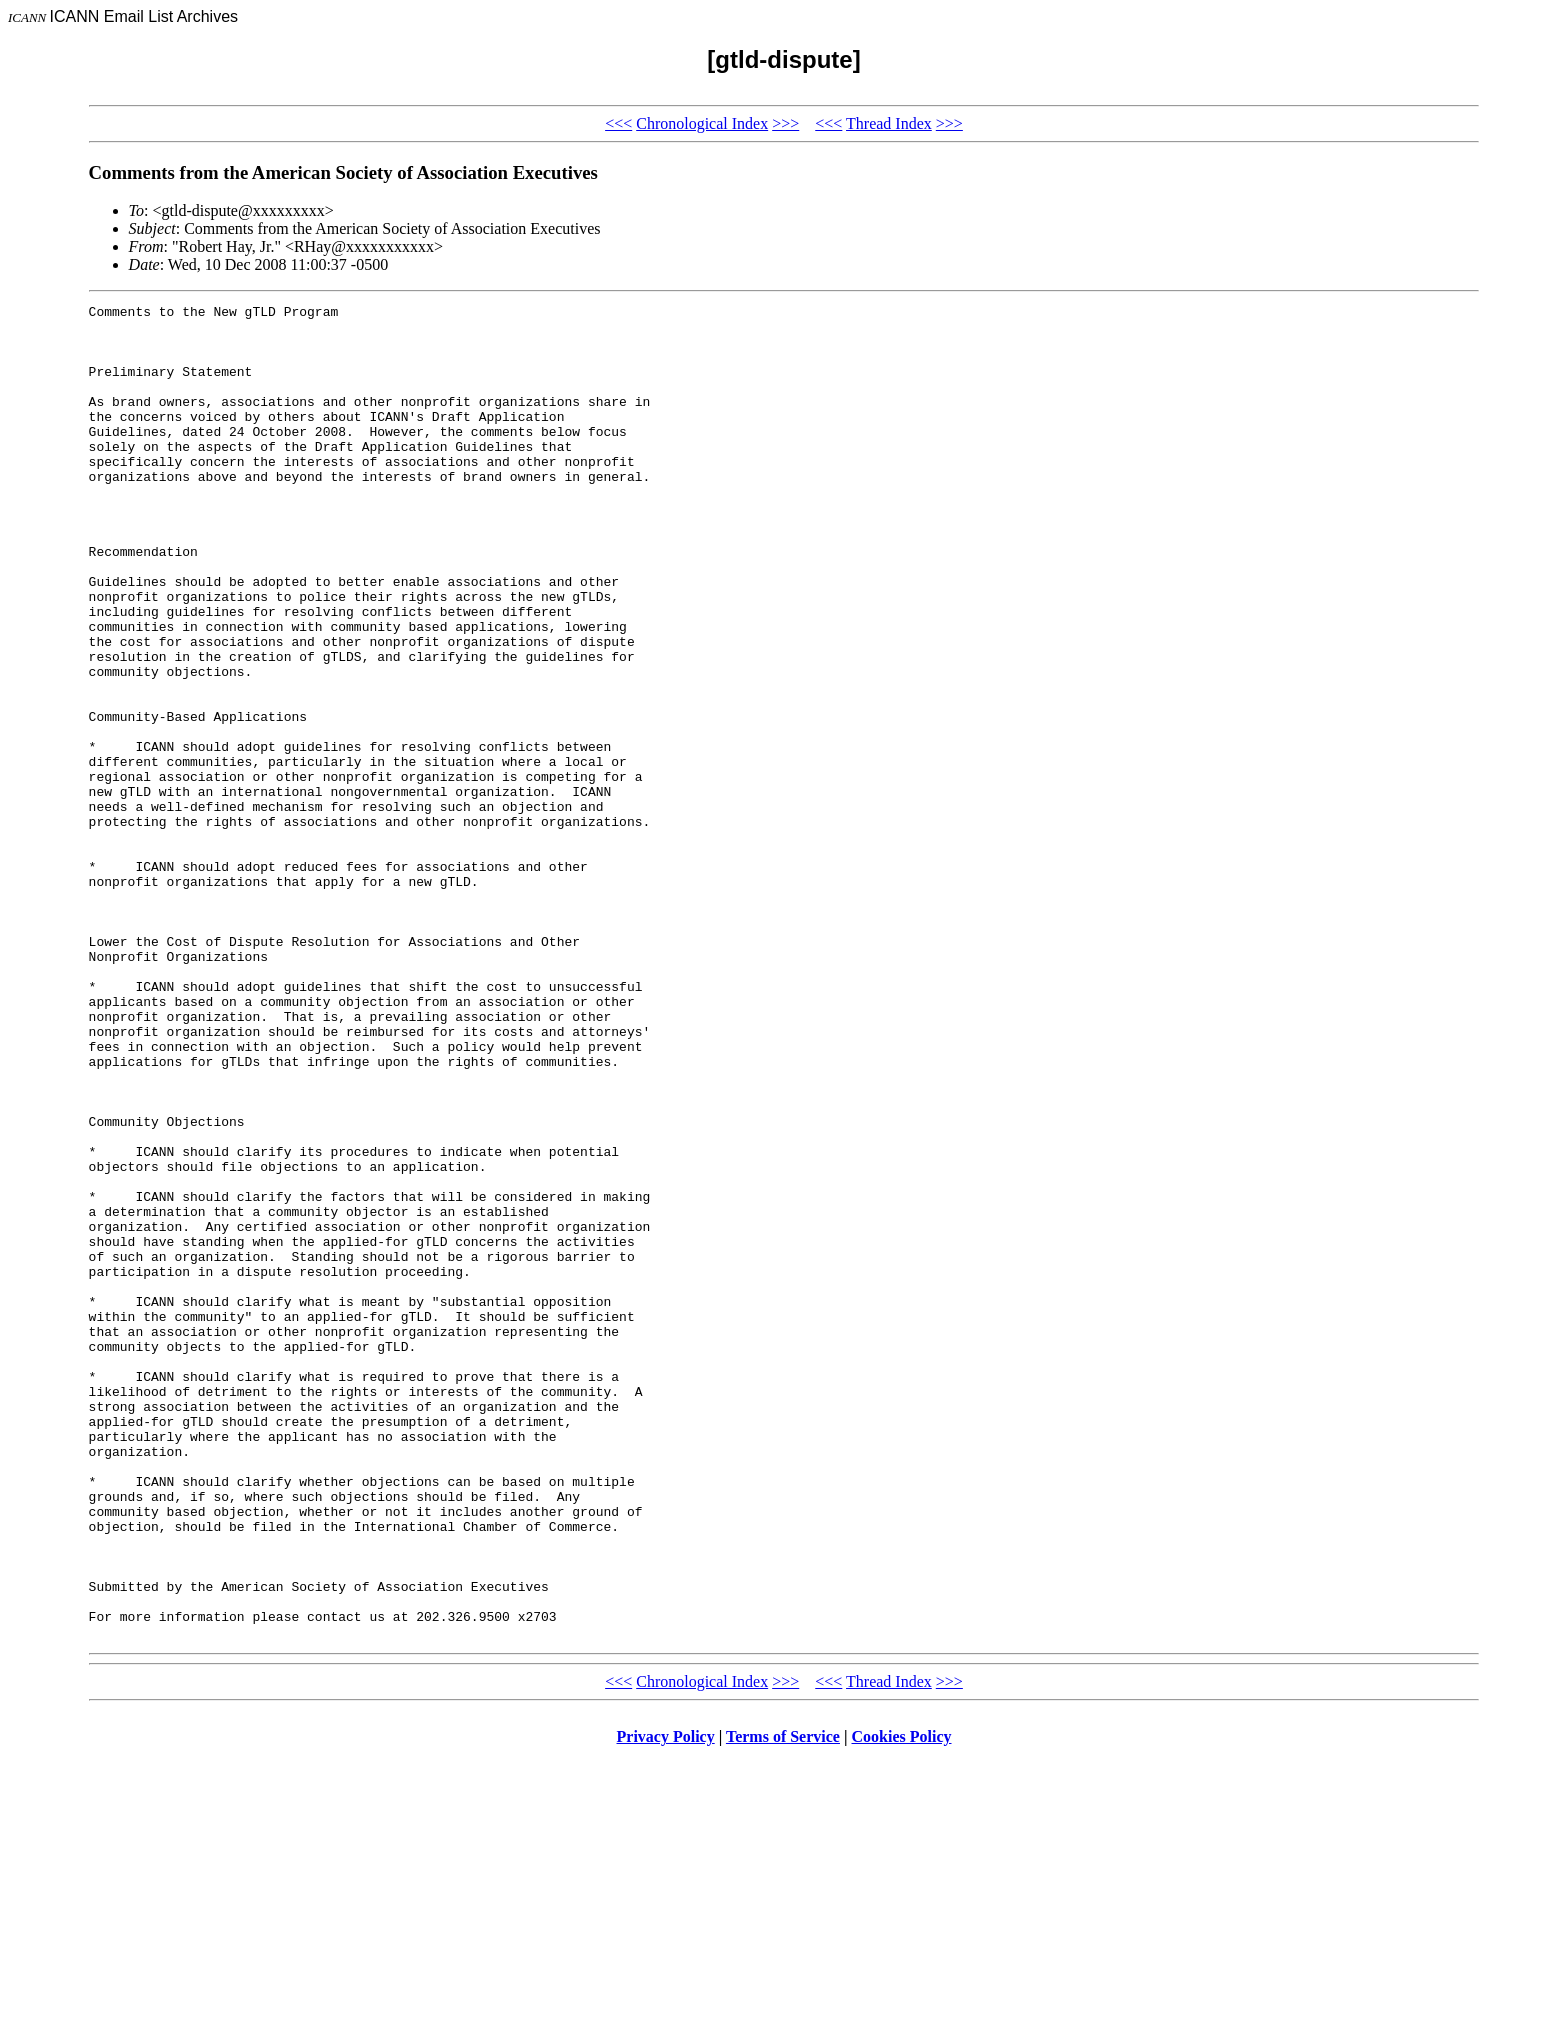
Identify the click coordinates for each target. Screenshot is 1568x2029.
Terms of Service (783, 2003)
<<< (618, 123)
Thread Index (889, 123)
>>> (785, 123)
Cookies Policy (902, 2003)
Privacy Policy (666, 2003)
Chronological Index (702, 123)
